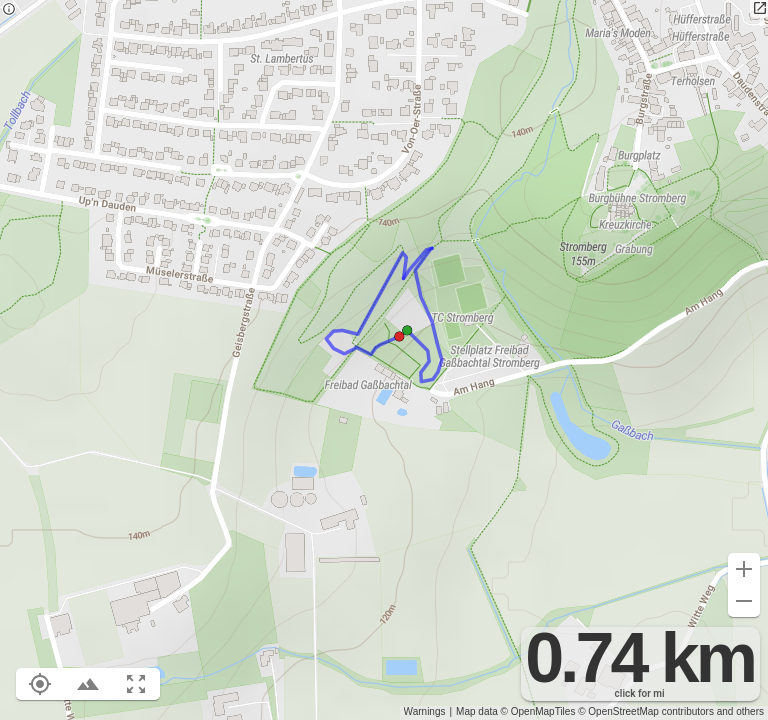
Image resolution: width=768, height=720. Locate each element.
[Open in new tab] (759, 9)
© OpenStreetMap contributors (646, 711)
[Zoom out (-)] (744, 601)
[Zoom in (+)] (744, 569)
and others (740, 711)
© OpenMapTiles (538, 711)
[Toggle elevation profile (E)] (88, 684)
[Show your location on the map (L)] (40, 684)
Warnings (425, 711)
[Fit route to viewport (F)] (136, 684)
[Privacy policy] (9, 10)
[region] (384, 360)
